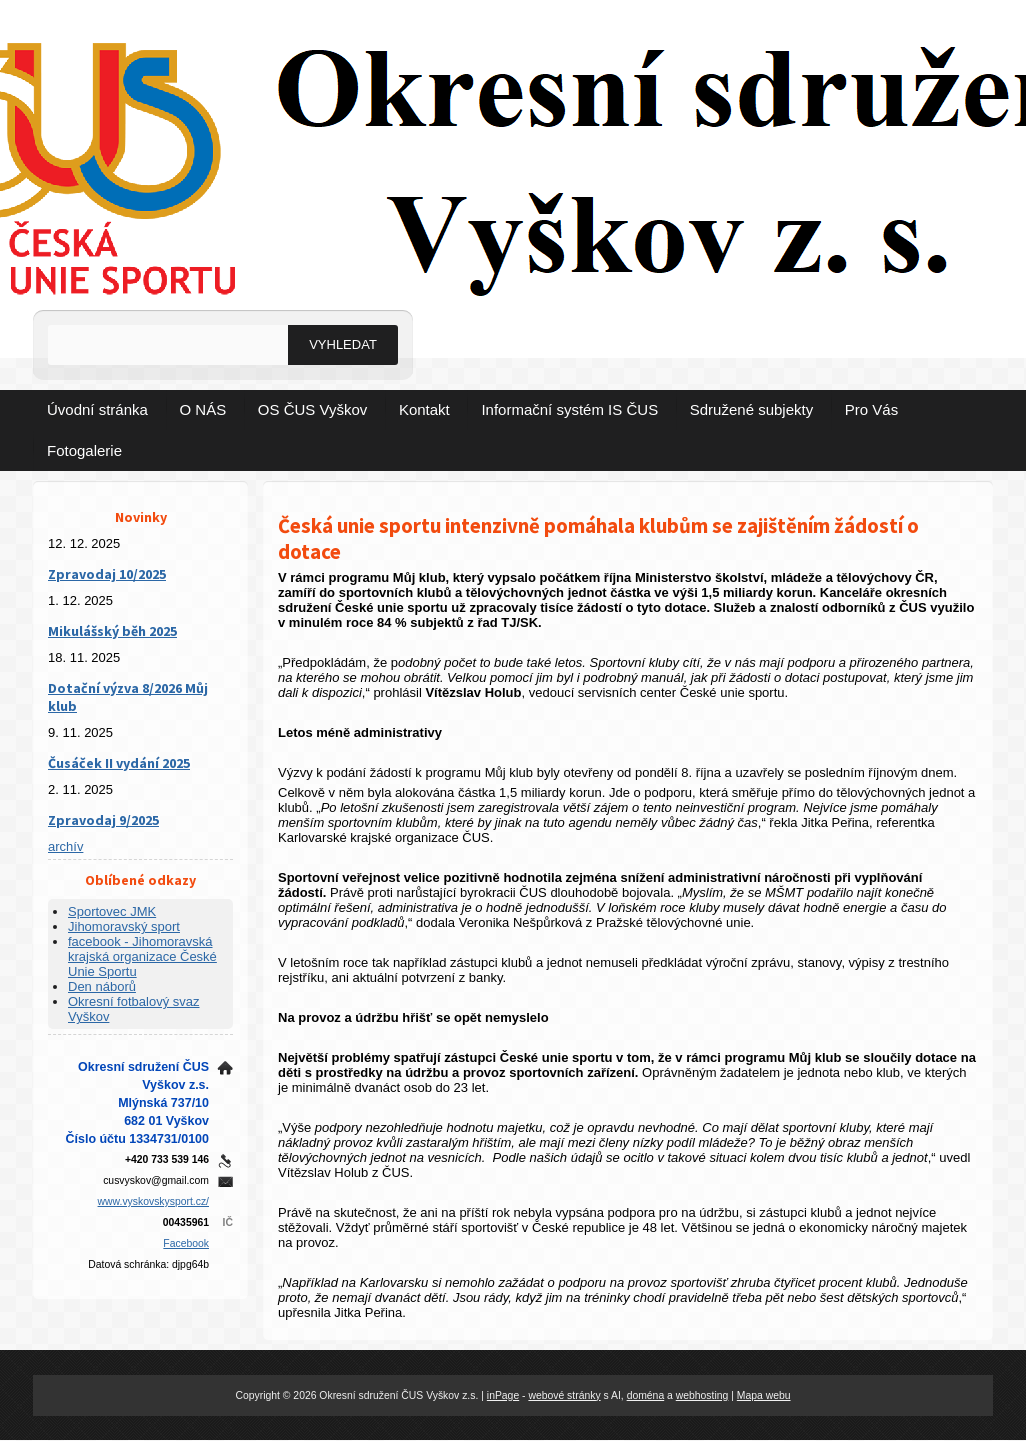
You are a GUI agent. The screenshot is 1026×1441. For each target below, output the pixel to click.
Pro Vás (871, 409)
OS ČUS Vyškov (312, 409)
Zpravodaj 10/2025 (107, 574)
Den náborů (102, 986)
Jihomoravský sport (124, 926)
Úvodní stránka (97, 409)
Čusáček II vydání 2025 (119, 763)
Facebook (186, 1243)
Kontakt (424, 409)
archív (65, 846)
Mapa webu (764, 1395)
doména (646, 1395)
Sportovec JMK (112, 911)
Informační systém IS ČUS (569, 409)
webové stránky (564, 1395)
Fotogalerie (84, 450)
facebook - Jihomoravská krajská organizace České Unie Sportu (142, 956)
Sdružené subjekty (751, 409)
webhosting (702, 1395)
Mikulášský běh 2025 (112, 631)
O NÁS (203, 409)
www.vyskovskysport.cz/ (153, 1201)
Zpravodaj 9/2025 (103, 820)
